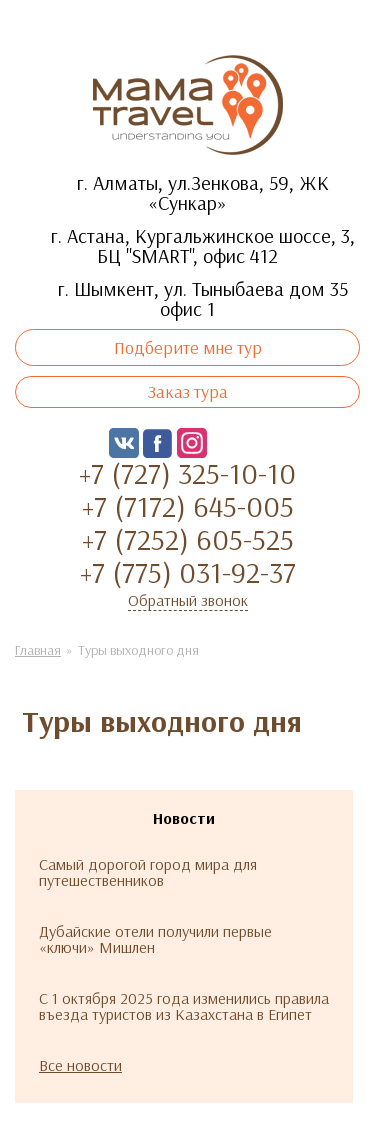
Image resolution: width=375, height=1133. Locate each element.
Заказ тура (188, 391)
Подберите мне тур (188, 347)
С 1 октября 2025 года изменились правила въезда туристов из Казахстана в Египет (184, 1006)
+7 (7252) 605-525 (188, 539)
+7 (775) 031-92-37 (188, 572)
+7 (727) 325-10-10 (187, 473)
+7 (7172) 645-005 (188, 506)
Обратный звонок (188, 600)
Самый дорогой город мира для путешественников (148, 872)
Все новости (80, 1065)
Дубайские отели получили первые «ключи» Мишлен (155, 939)
